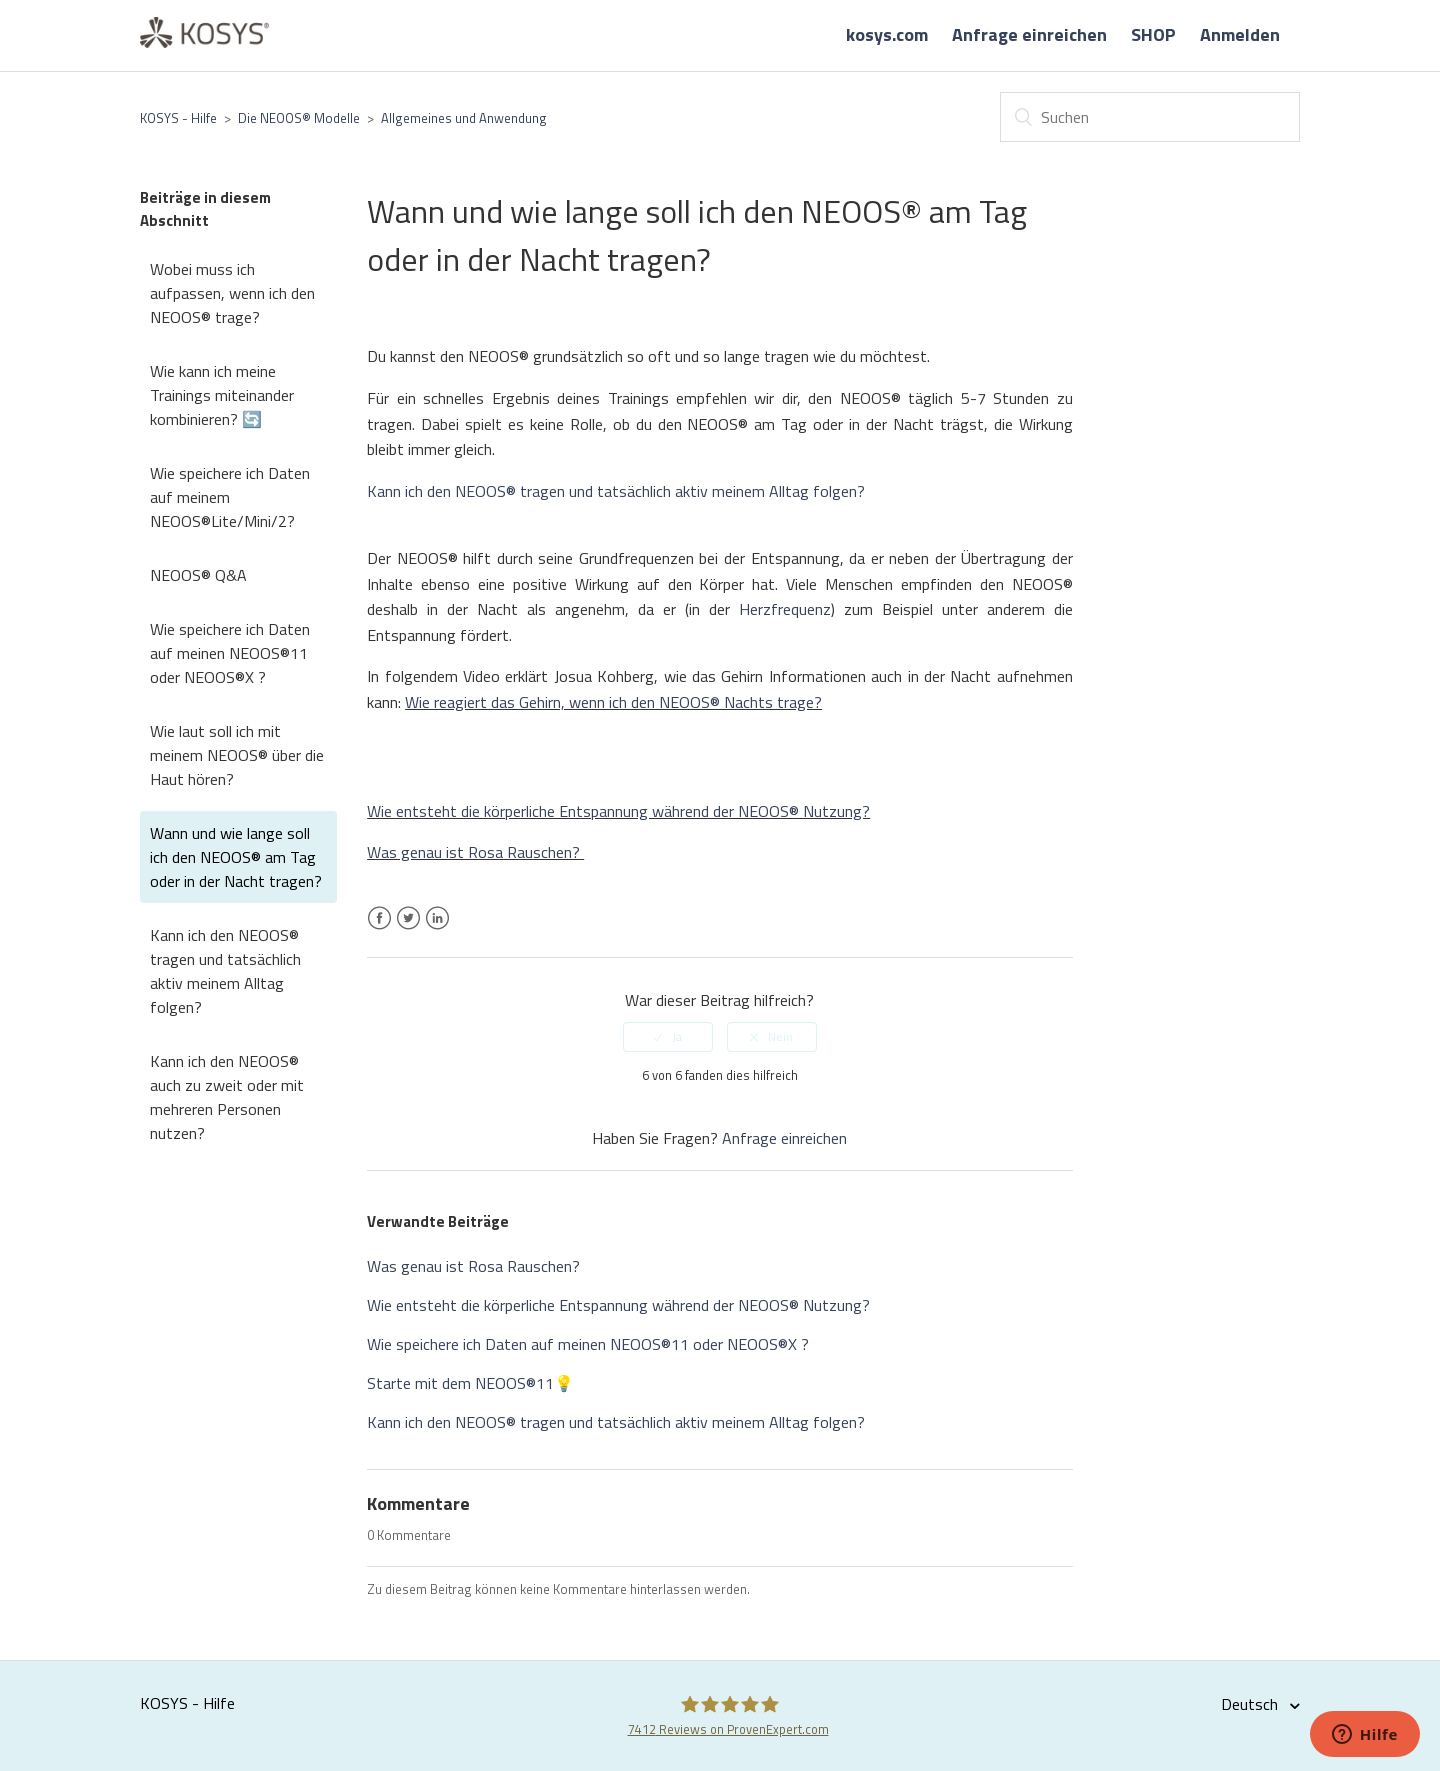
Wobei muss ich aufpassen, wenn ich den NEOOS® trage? (232, 293)
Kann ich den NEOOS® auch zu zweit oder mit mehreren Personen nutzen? (227, 1097)
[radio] (668, 1037)
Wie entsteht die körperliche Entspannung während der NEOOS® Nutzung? (618, 811)
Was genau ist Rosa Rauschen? (473, 852)
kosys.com (887, 34)
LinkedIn (437, 930)
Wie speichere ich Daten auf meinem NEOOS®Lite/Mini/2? (230, 497)
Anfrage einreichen (1029, 34)
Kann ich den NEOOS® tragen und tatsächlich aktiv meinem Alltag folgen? (225, 971)
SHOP (1153, 34)
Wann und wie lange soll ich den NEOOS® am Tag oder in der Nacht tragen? (236, 857)
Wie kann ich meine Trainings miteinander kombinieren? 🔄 (222, 395)
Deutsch (1251, 1704)
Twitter (408, 930)
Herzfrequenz (785, 609)
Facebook (379, 930)
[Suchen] (1150, 117)
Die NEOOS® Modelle (299, 118)
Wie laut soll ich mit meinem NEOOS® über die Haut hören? (237, 755)
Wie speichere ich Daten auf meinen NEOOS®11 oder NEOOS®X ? (230, 653)
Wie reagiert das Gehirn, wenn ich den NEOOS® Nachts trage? (613, 702)
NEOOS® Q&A (198, 575)
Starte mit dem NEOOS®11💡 (470, 1383)
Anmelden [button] (1240, 34)
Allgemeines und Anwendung (464, 118)
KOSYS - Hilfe (178, 118)
